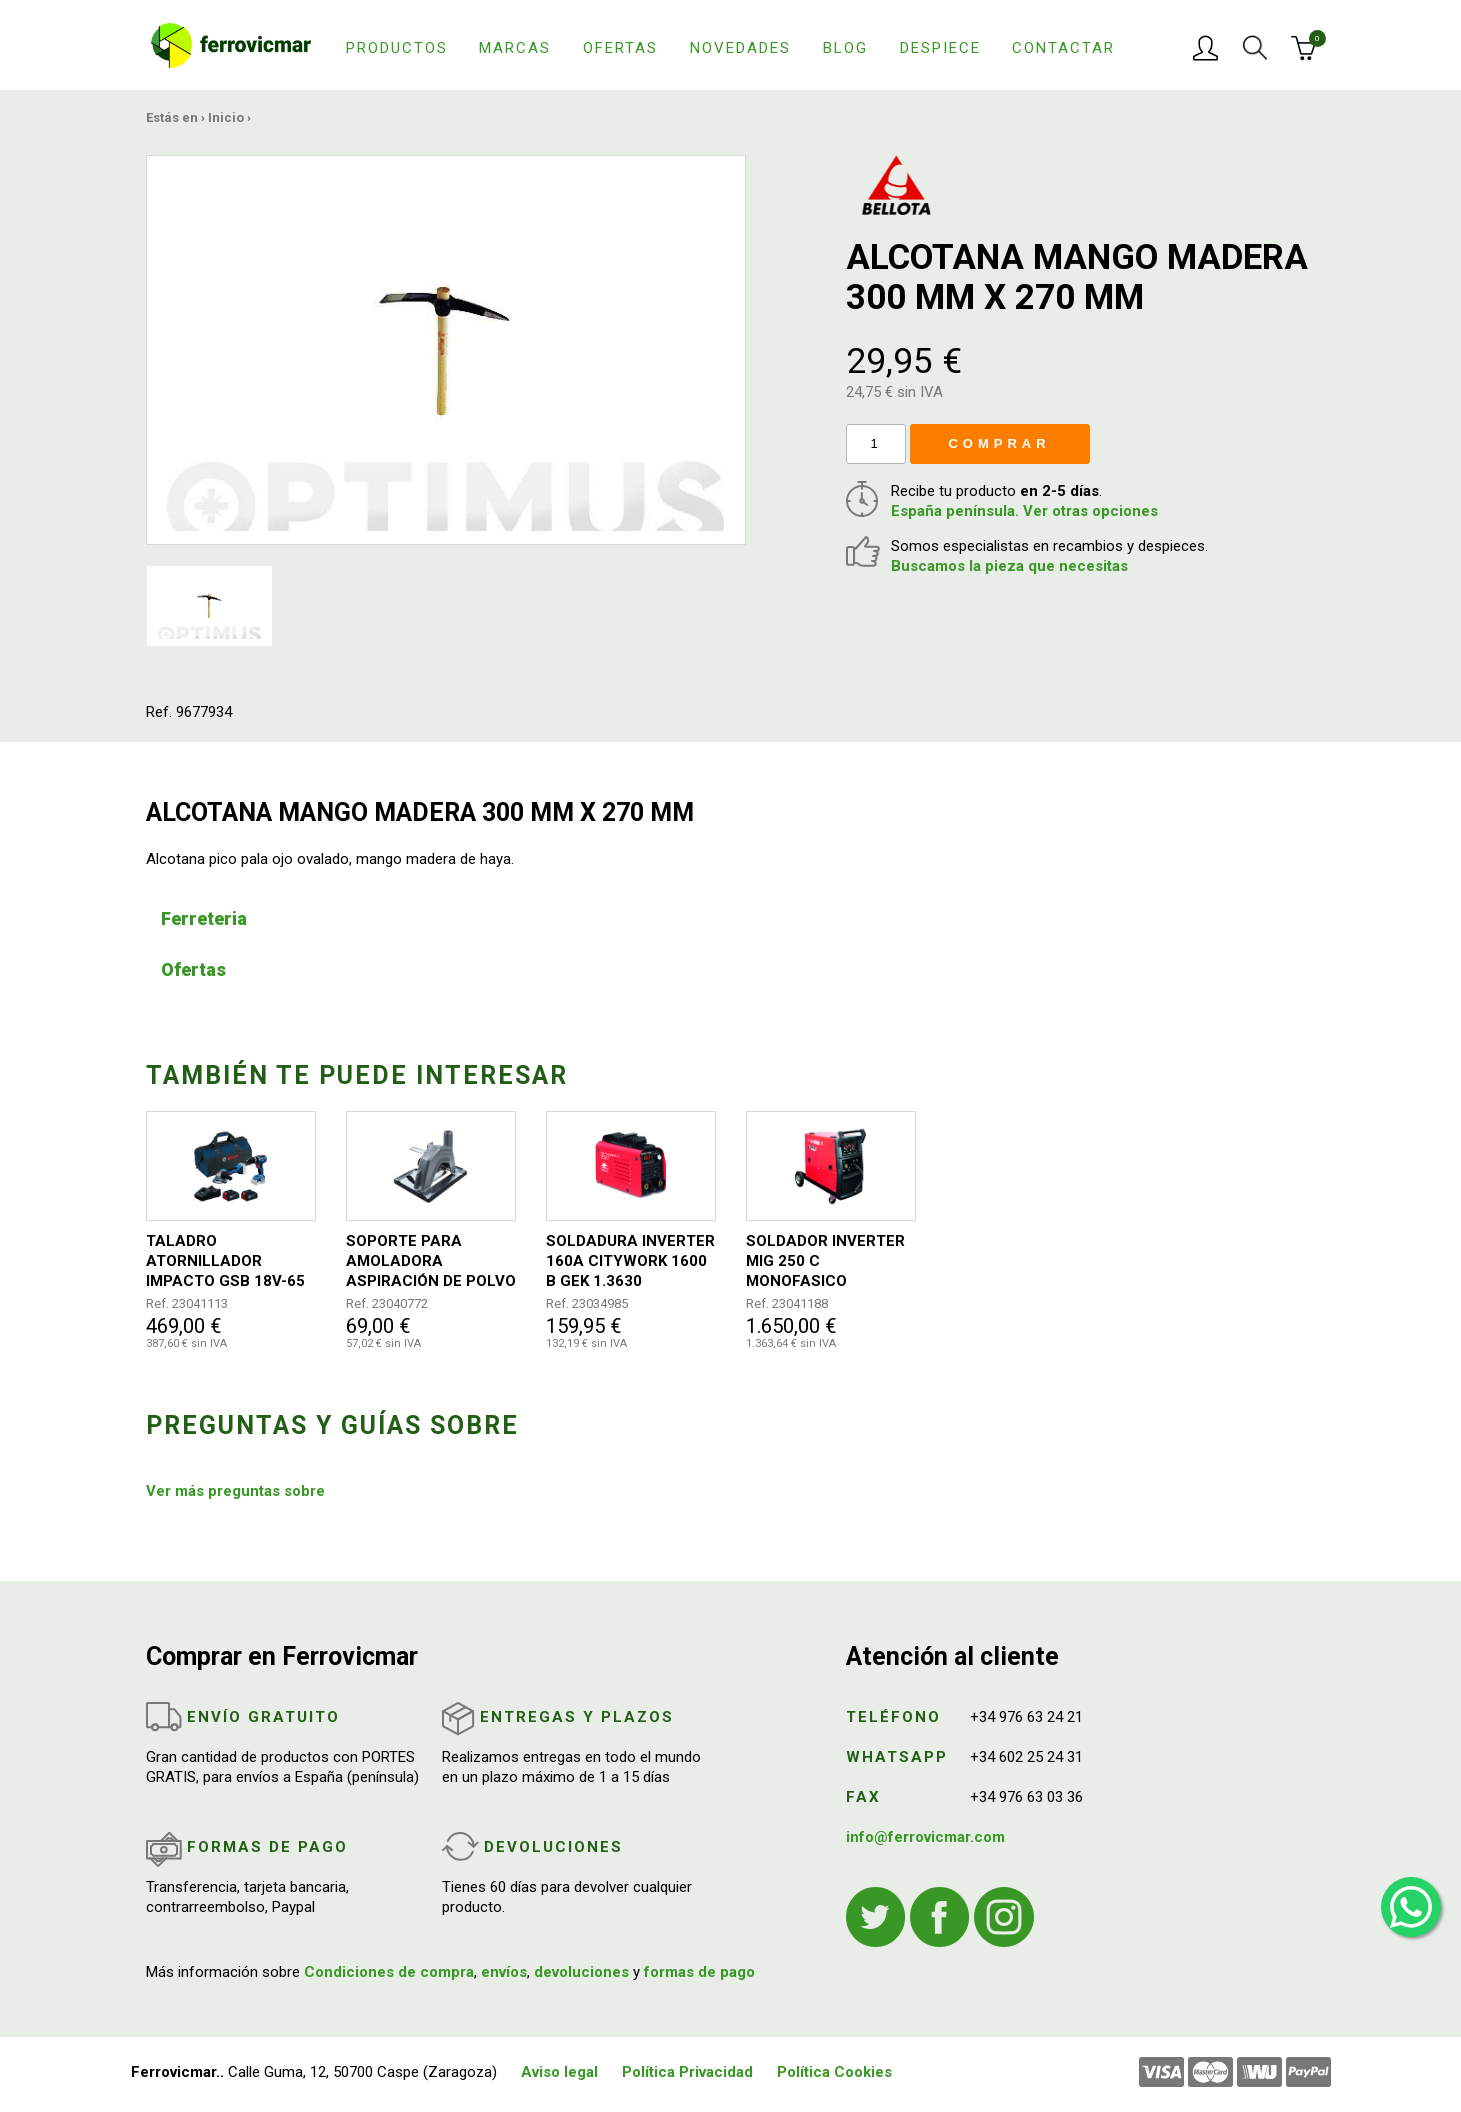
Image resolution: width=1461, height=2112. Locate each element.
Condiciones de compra (389, 1972)
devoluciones (581, 1972)
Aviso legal (559, 2072)
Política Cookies (834, 2072)
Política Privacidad (687, 2072)
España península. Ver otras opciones (1024, 511)
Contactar (1063, 48)
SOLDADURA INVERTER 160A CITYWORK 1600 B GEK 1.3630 (630, 1261)
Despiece (940, 48)
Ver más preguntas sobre (235, 1491)
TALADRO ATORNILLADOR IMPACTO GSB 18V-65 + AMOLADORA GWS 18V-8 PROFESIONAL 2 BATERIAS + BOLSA (228, 1261)
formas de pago (699, 1972)
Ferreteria (204, 918)
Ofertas (620, 48)
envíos (504, 1972)
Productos (397, 48)
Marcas (515, 48)
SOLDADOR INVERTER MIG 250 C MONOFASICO (825, 1261)
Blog (845, 48)
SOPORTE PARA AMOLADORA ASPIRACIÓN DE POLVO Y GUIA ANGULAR (431, 1261)
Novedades (740, 48)
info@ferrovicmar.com (925, 1837)
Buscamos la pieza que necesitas (1009, 566)
